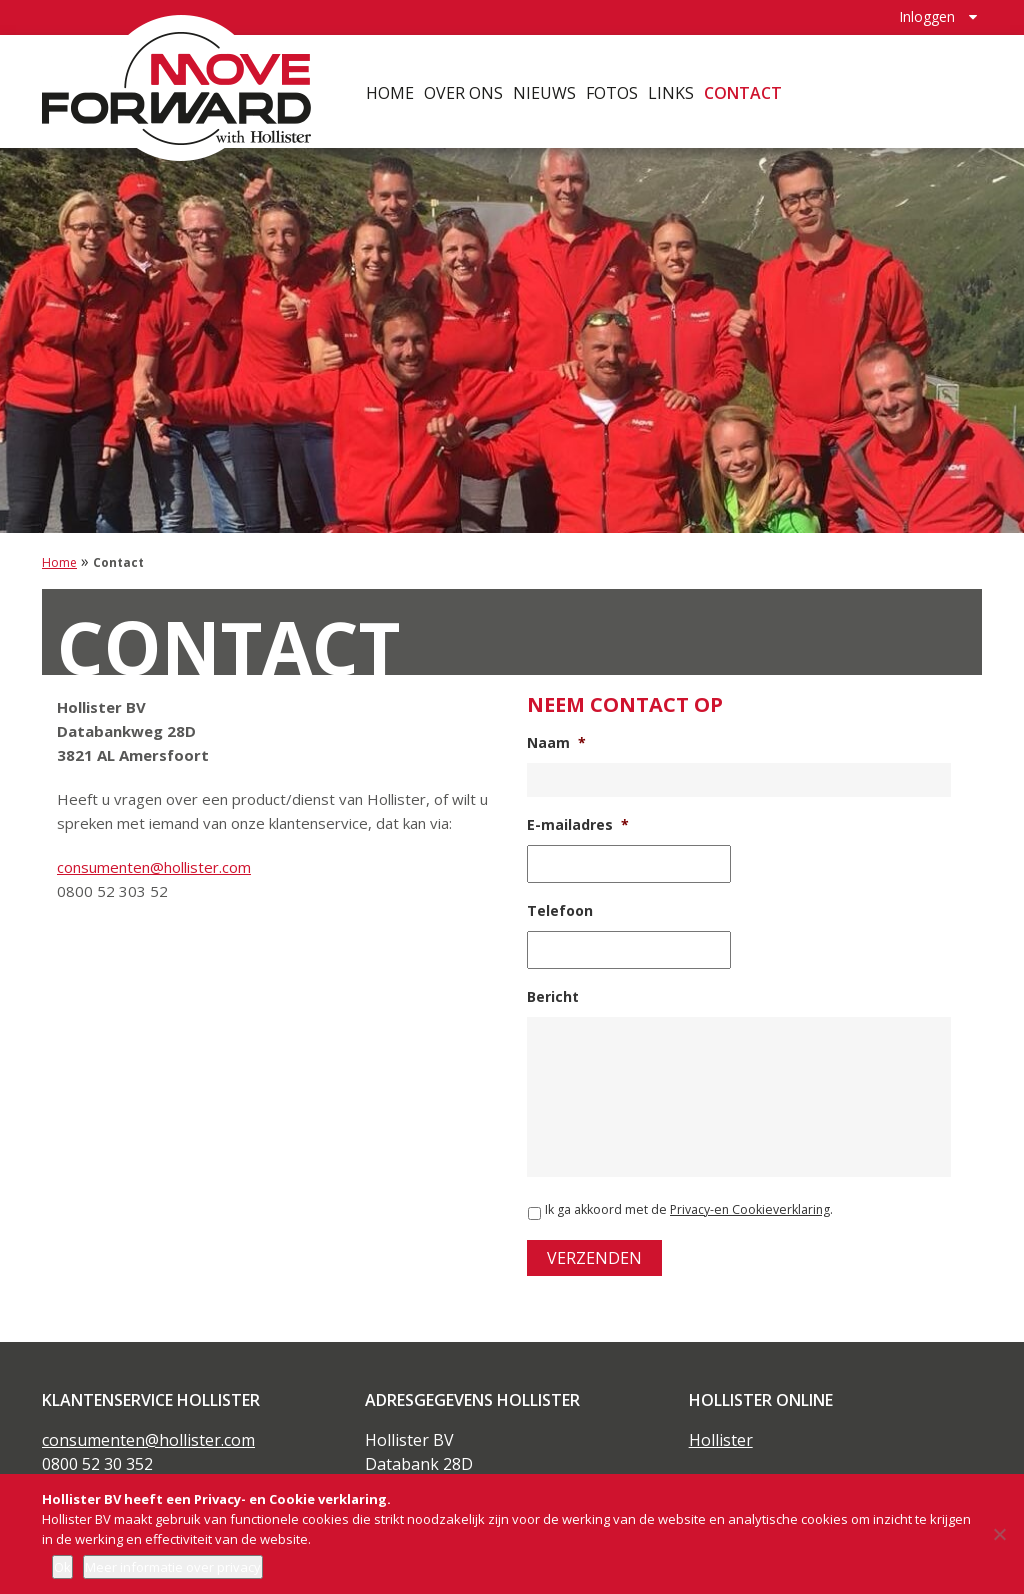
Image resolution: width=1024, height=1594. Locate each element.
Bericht (553, 997)
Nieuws (544, 90)
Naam (556, 743)
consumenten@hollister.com (154, 867)
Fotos (612, 90)
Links (671, 90)
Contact (743, 90)
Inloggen (927, 15)
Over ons (463, 90)
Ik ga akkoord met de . (689, 1209)
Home (390, 90)
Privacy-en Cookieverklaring (750, 1209)
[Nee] (999, 1534)
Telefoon (560, 911)
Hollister (721, 1440)
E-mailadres (578, 825)
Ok (62, 1567)
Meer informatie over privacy (173, 1567)
